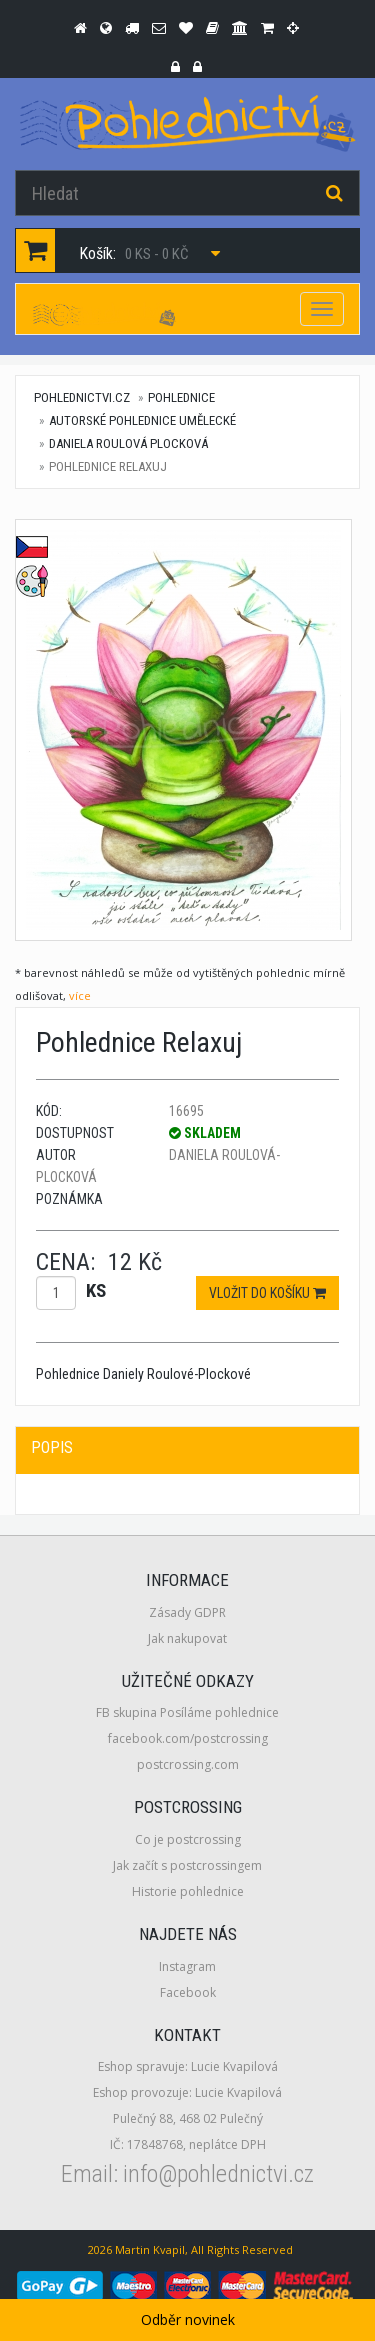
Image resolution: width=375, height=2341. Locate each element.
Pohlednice (181, 397)
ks (96, 1290)
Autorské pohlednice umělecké (142, 420)
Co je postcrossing (188, 1839)
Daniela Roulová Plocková (128, 443)
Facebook (188, 1992)
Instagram (187, 1966)
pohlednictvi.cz (82, 397)
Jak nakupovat (187, 1638)
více (80, 995)
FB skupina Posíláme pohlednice (187, 1712)
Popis (52, 1447)
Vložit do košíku (267, 1293)
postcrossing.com (188, 1764)
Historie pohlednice (188, 1891)
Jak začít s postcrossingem (187, 1865)
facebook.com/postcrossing (188, 1738)
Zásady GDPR (187, 1612)
